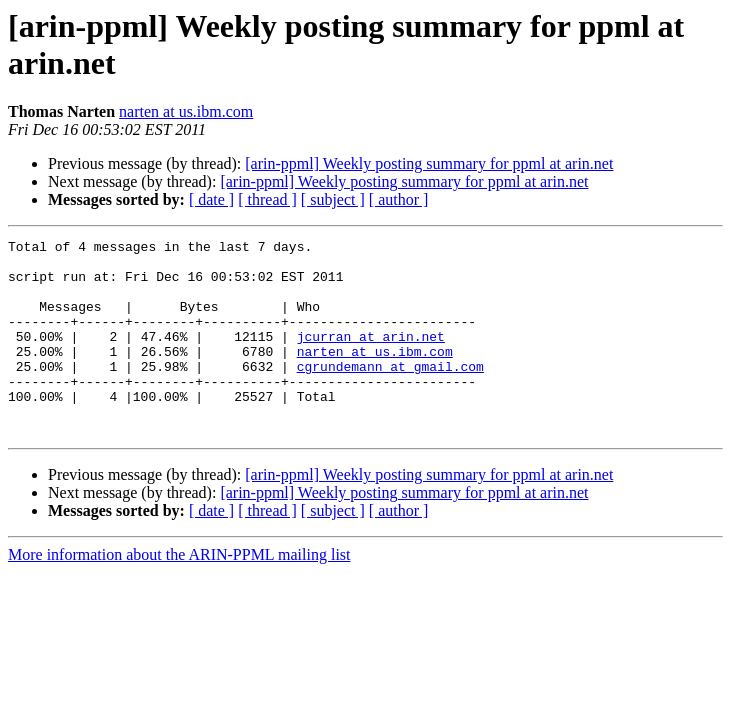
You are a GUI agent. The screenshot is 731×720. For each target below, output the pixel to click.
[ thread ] (267, 199)
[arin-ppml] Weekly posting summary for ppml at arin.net (429, 163)
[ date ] (211, 199)
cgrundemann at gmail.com (390, 393)
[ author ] (399, 199)
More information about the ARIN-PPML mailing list (179, 593)
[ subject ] (333, 199)
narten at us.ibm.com (186, 111)
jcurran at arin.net (371, 357)
